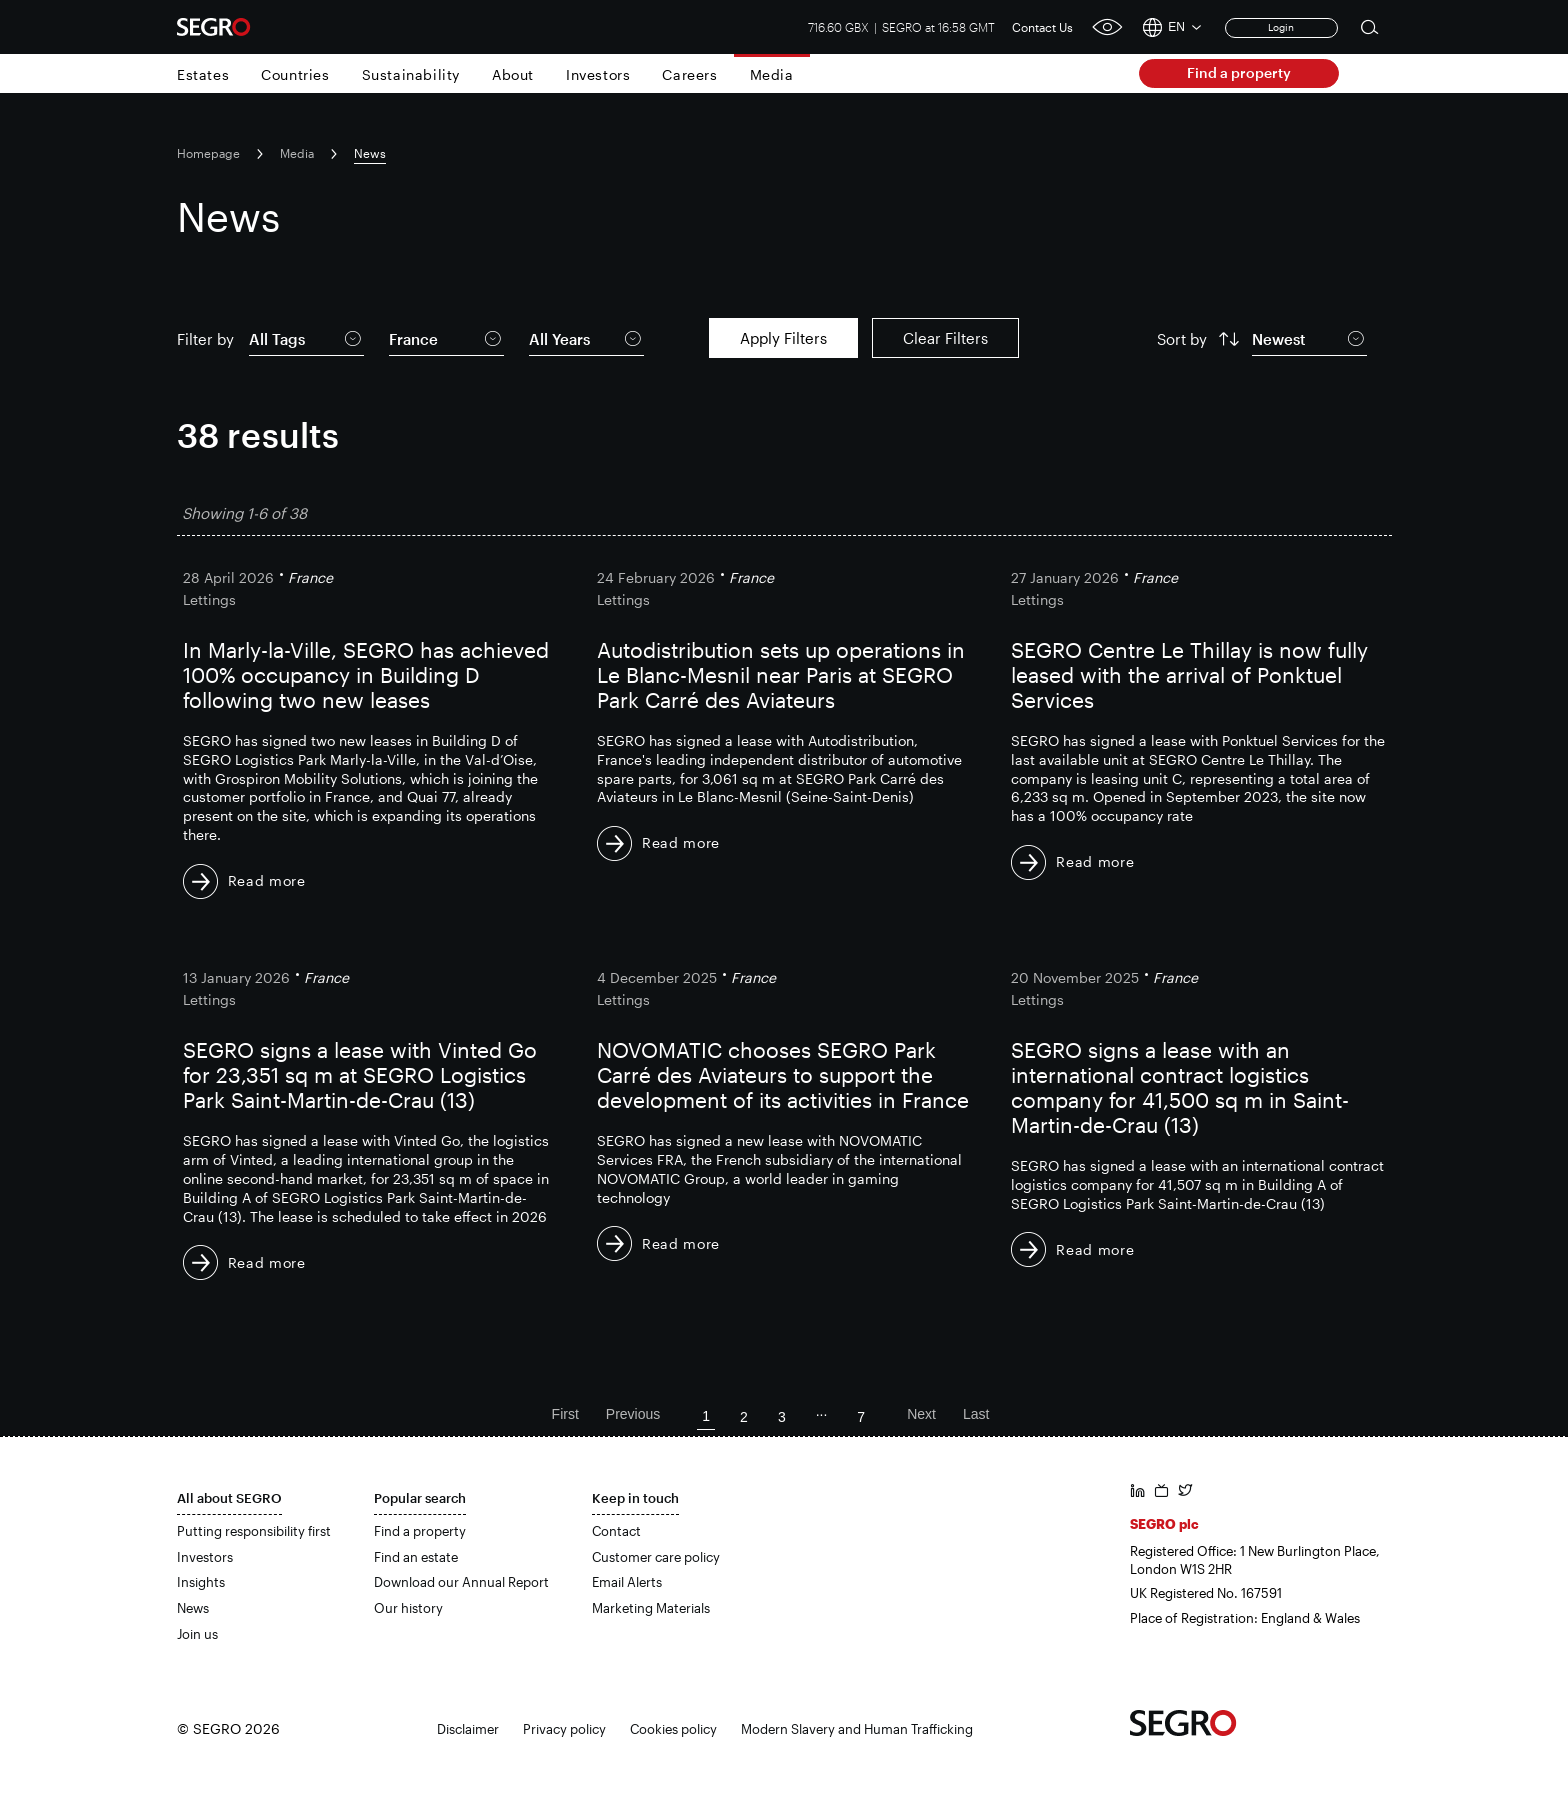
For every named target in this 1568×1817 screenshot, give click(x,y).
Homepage (208, 153)
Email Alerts (627, 1582)
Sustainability (411, 74)
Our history (408, 1608)
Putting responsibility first (254, 1531)
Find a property (1239, 72)
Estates (203, 74)
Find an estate (416, 1557)
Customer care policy (656, 1557)
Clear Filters (945, 338)
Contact (616, 1531)
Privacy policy (564, 1729)
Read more (267, 880)
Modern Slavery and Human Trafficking (857, 1729)
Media (772, 74)
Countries (295, 74)
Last (976, 1414)
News (193, 1608)
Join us (197, 1634)
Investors (598, 74)
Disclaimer (468, 1729)
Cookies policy (673, 1729)
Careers (689, 74)
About (513, 74)
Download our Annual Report (461, 1582)
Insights (201, 1582)
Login (1281, 27)
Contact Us (1042, 27)
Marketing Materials (651, 1608)
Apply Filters (783, 338)
